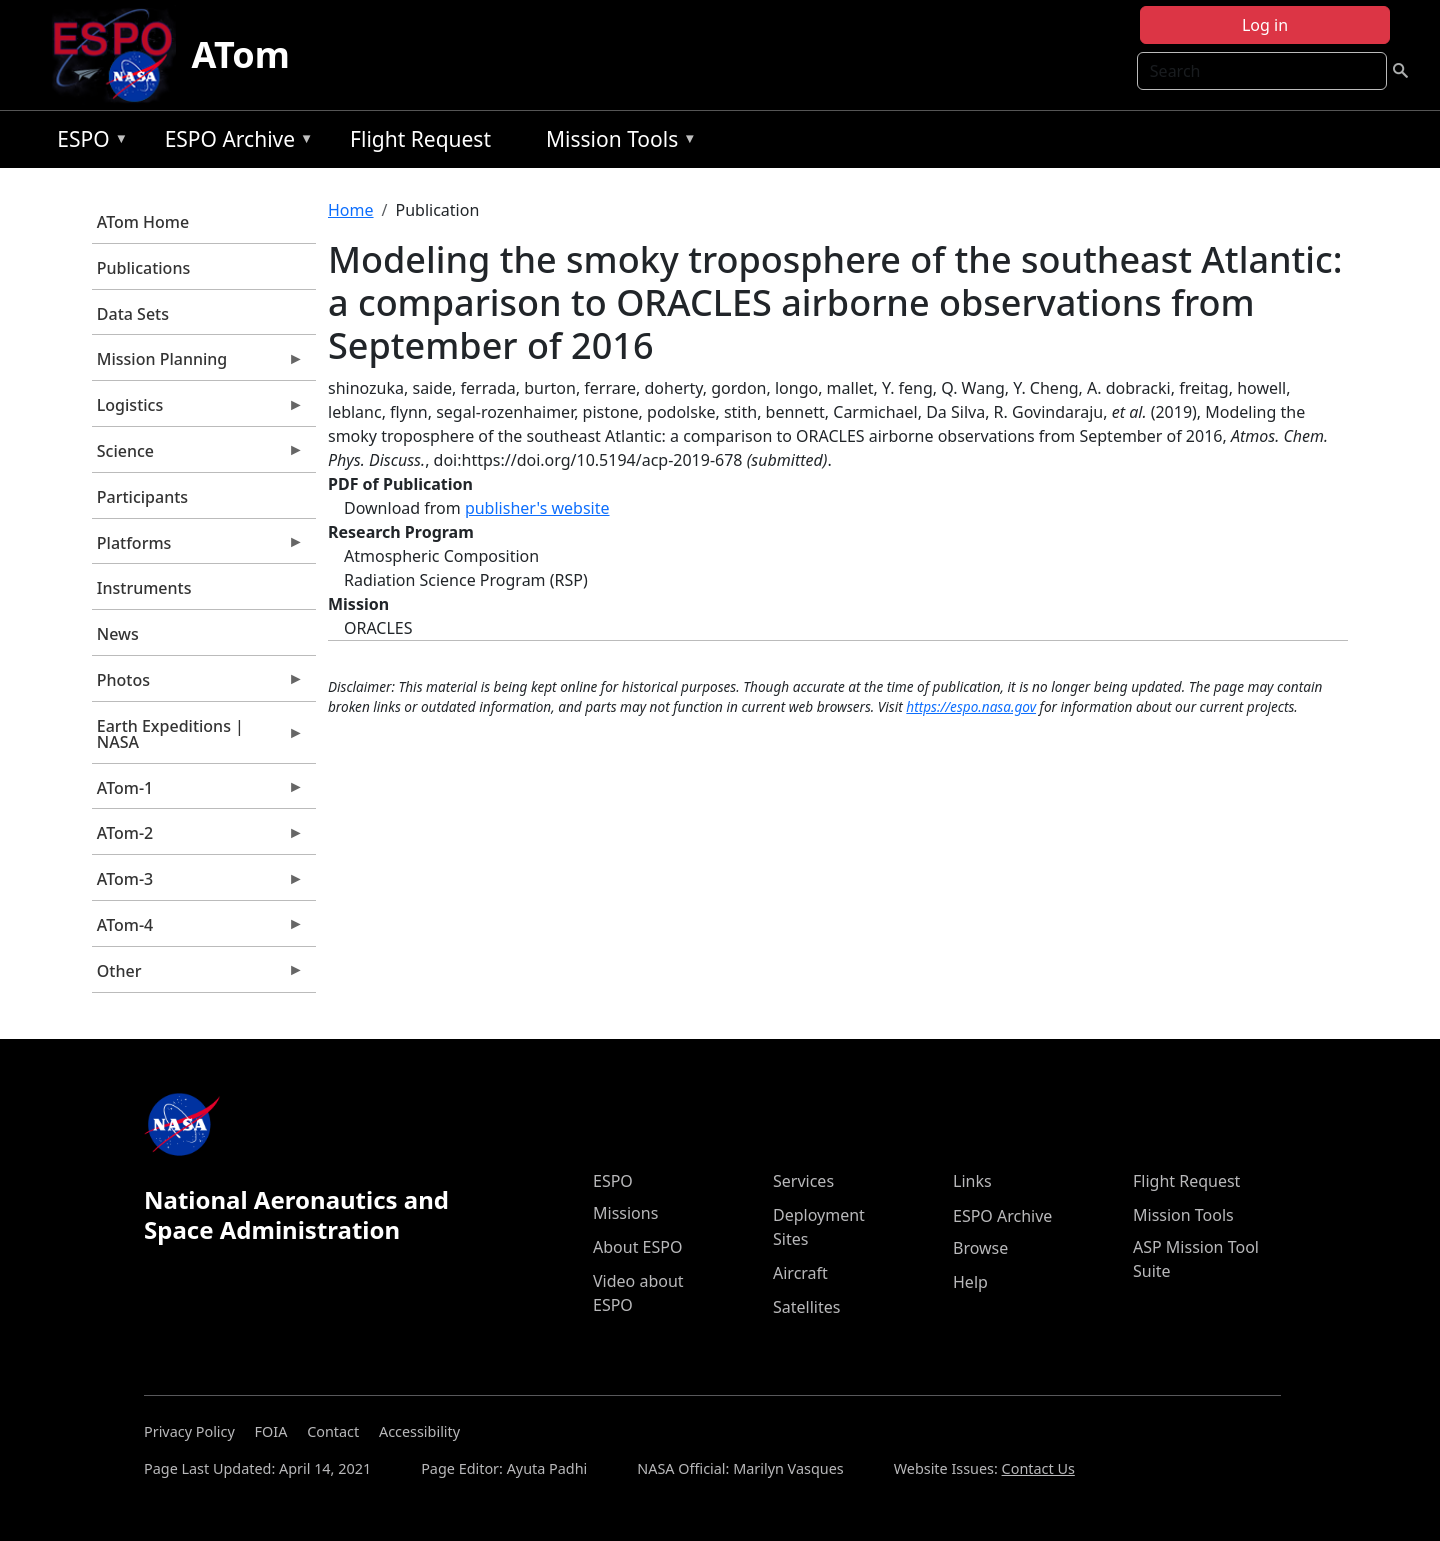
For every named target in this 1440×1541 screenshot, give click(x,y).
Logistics (198, 410)
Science (198, 456)
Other (198, 976)
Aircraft (800, 1273)
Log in (1265, 25)
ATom (241, 54)
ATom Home (143, 222)
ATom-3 (198, 884)
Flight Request (420, 139)
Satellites (806, 1307)
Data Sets (133, 314)
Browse (980, 1248)
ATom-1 (198, 793)
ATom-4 (198, 930)
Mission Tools (616, 142)
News (118, 634)
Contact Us (1038, 1468)
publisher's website (537, 508)
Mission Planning (198, 364)
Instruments (144, 588)
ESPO (87, 142)
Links (972, 1181)
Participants (142, 497)
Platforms (198, 548)
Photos (198, 685)
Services (803, 1181)
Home (351, 210)
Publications (143, 268)
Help (970, 1282)
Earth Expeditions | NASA (198, 739)
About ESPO (637, 1247)
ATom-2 (198, 838)
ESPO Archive (234, 142)
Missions (625, 1213)
